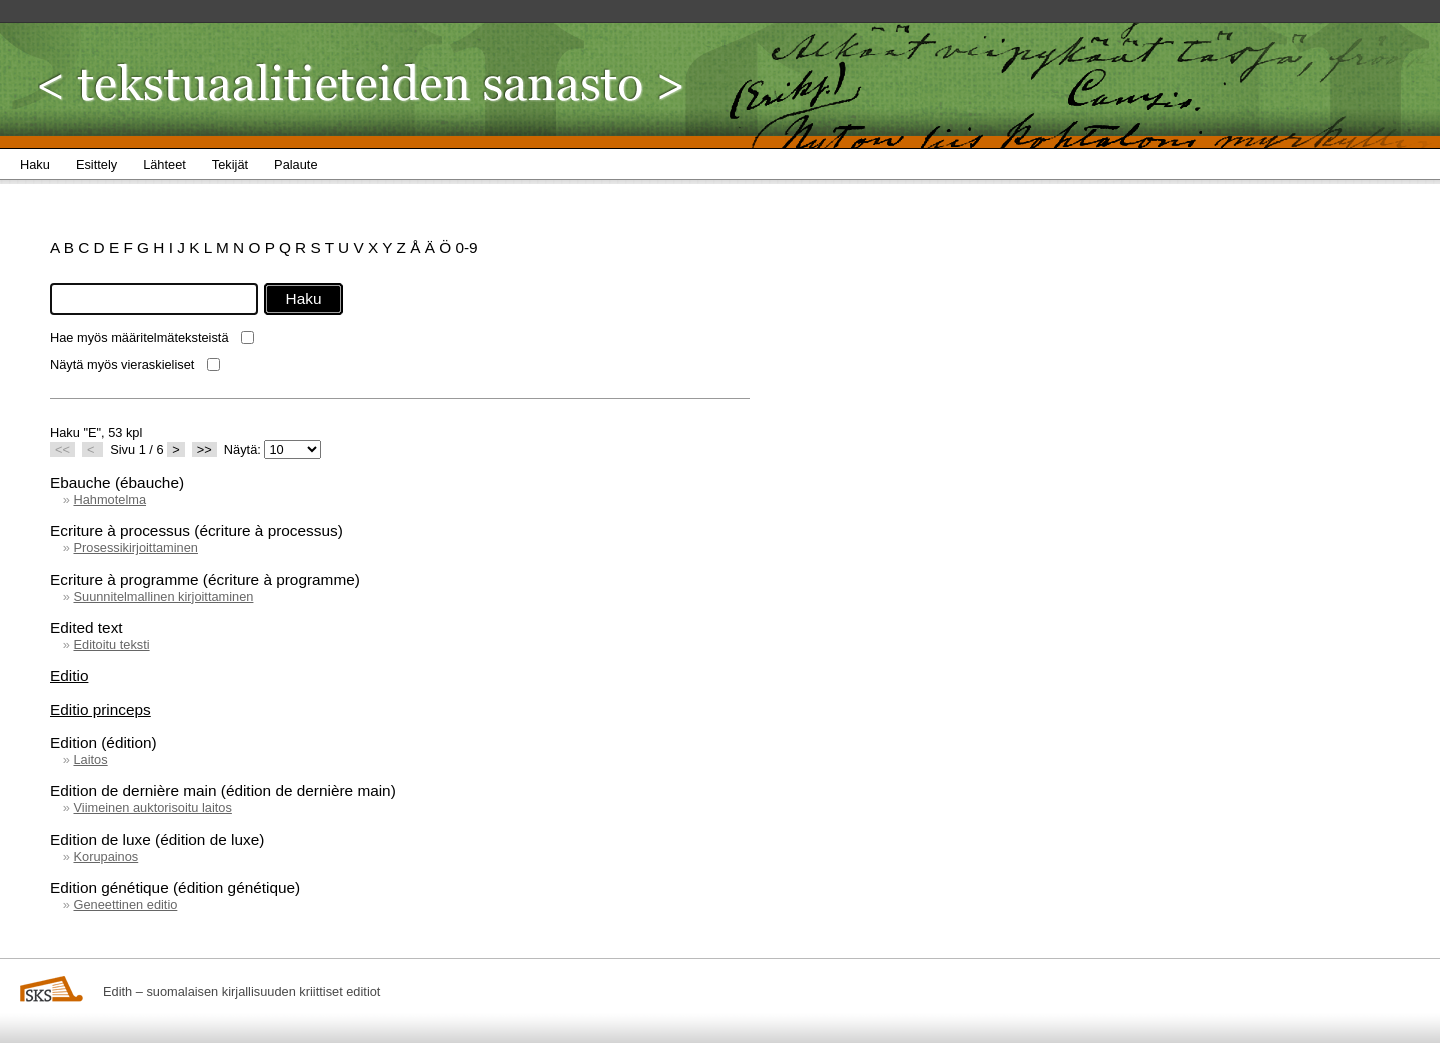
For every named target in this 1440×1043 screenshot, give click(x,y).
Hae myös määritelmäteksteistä (139, 337)
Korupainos (105, 856)
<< (62, 449)
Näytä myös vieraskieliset (122, 364)
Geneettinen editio (125, 904)
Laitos (90, 759)
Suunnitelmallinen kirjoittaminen (163, 596)
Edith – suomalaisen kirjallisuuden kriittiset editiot (241, 991)
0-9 (466, 247)
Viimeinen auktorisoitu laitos (152, 807)
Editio (69, 675)
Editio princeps (100, 709)
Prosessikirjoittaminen (135, 547)
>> (204, 449)
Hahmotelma (109, 499)
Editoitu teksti (111, 644)
